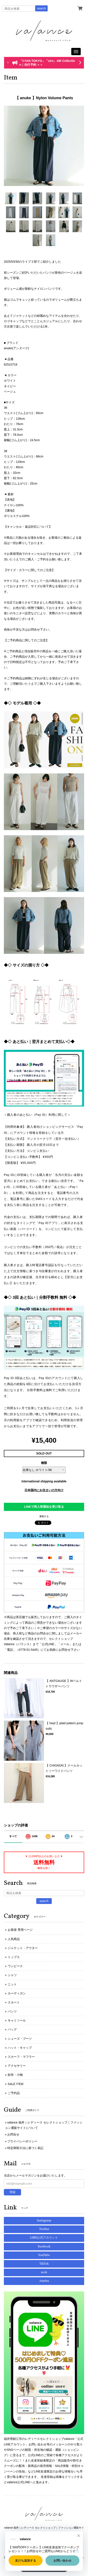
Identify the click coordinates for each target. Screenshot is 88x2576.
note (44, 2272)
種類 (44, 1463)
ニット (12, 1984)
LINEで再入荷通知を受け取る (44, 1506)
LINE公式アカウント (44, 2238)
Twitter (44, 2229)
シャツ (12, 1975)
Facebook (44, 2247)
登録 (12, 2192)
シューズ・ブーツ (20, 2038)
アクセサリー (17, 2065)
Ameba (44, 2281)
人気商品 (14, 1939)
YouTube (44, 2255)
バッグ (12, 2029)
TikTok (44, 2264)
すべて (13, 1836)
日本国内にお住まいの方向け (44, 1490)
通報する (44, 1516)
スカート (14, 2002)
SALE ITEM (15, 2084)
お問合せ (13, 2134)
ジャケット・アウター (23, 1948)
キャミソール (17, 2020)
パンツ (12, 2011)
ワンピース (15, 1966)
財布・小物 (15, 2074)
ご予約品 (14, 2093)
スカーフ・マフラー (21, 2056)
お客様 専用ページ (20, 1929)
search (41, 8)
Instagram (44, 2221)
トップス (14, 1957)
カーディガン (17, 1993)
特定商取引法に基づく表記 (25, 2148)
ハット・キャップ (20, 2047)
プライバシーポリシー (22, 2141)
